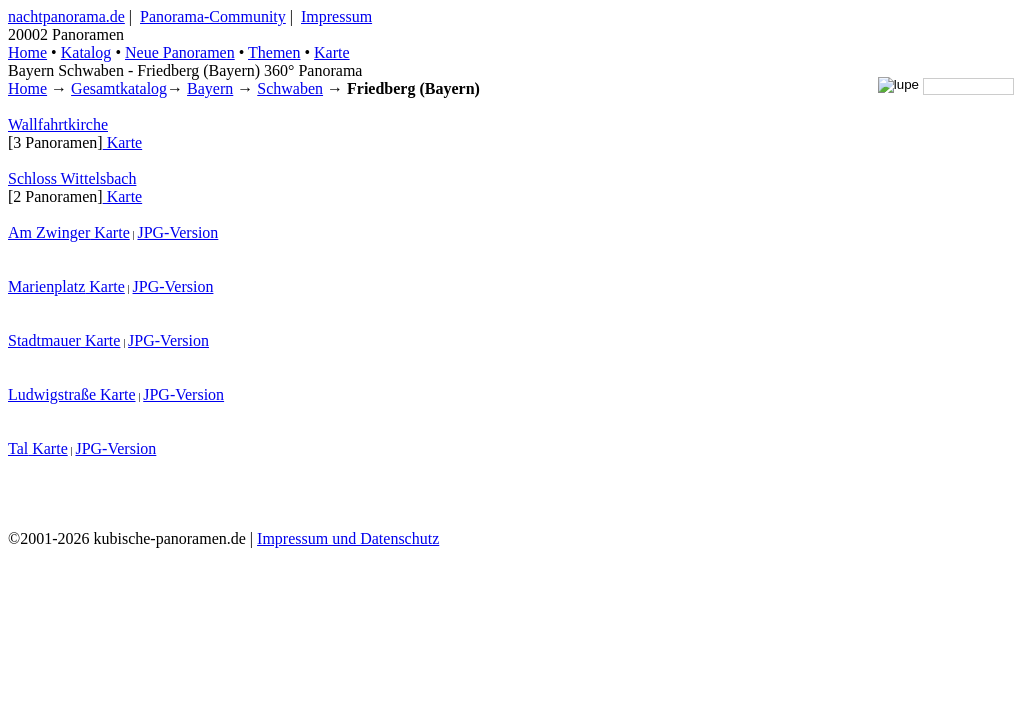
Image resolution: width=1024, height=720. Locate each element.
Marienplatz (46, 286)
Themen (274, 52)
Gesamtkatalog (119, 88)
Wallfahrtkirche (58, 124)
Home (27, 88)
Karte (332, 52)
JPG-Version (177, 232)
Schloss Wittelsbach (72, 178)
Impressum (336, 16)
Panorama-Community (213, 16)
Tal (18, 448)
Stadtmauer (44, 340)
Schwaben (290, 88)
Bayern (210, 88)
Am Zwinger (49, 232)
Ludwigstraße (52, 394)
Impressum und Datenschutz (348, 538)
